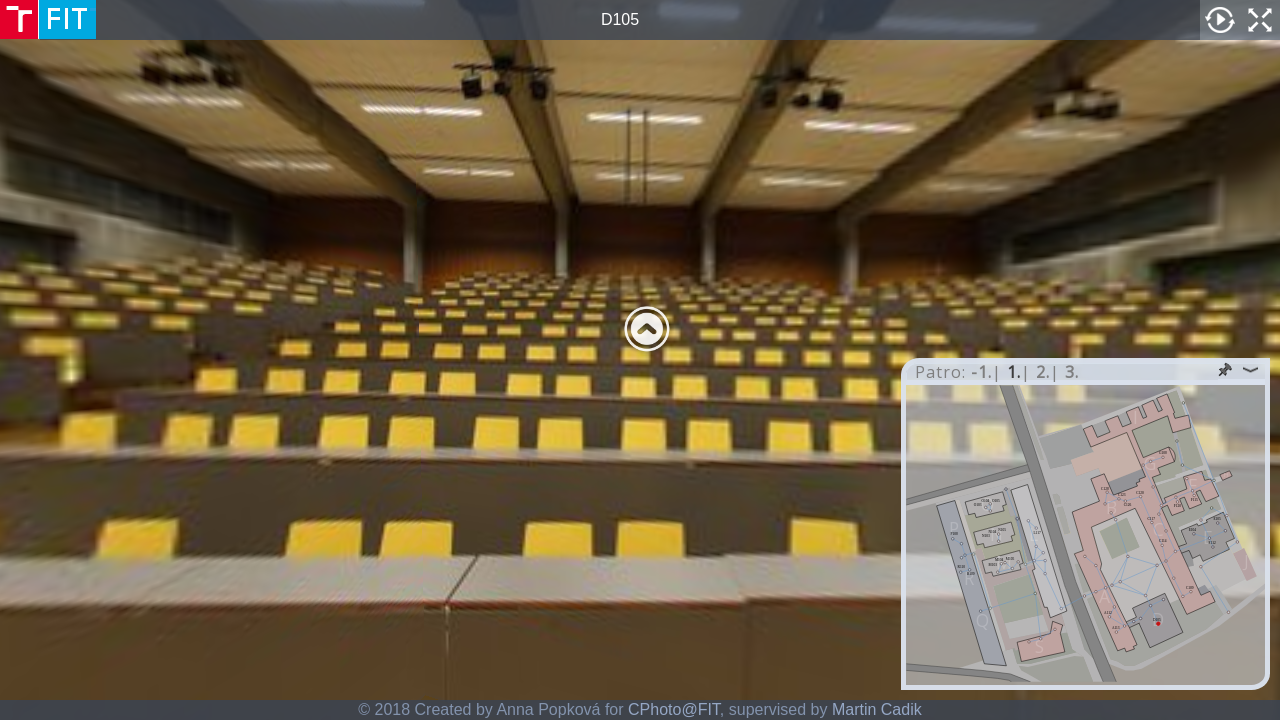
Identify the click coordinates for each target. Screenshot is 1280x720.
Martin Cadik (877, 709)
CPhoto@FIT (674, 709)
